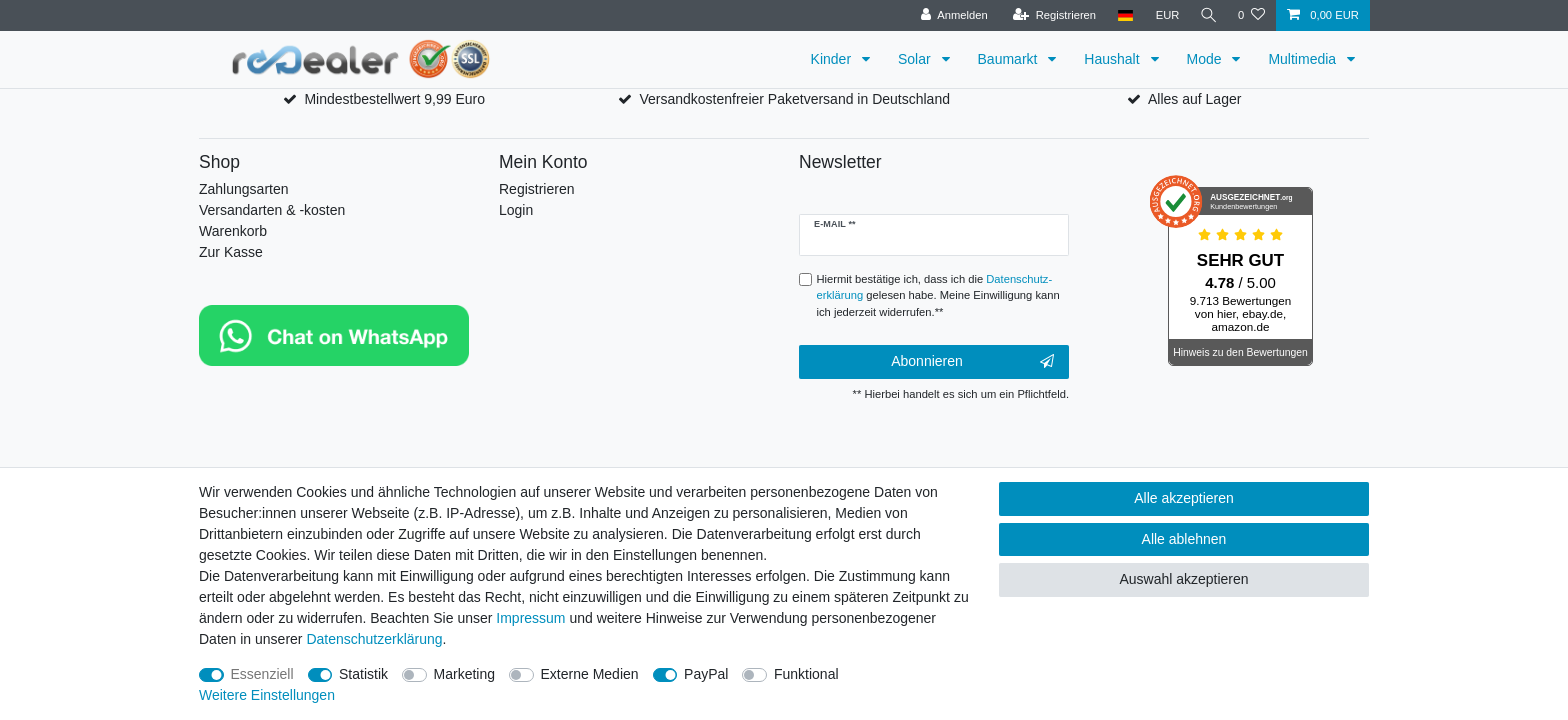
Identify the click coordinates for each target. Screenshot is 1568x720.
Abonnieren (972, 362)
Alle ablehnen (1184, 539)
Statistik (363, 674)
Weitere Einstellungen (267, 695)
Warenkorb (233, 231)
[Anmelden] (950, 15)
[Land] (1121, 15)
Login (516, 210)
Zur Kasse (231, 252)
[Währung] (1164, 15)
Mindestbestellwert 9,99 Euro (394, 99)
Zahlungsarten (244, 189)
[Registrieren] (1050, 15)
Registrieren (536, 189)
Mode (1206, 59)
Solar (916, 59)
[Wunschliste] (1251, 15)
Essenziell (262, 674)
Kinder (833, 59)
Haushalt (1113, 59)
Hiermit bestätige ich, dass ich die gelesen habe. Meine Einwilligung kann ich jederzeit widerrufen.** (938, 296)
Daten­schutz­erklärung (374, 639)
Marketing (464, 674)
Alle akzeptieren (1184, 498)
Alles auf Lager (1194, 99)
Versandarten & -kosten (272, 210)
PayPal (706, 674)
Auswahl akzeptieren (1183, 579)
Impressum (530, 618)
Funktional (806, 674)
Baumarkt (1010, 59)
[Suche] (1207, 15)
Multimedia (1304, 59)
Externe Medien (590, 674)
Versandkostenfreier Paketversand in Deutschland (794, 99)
